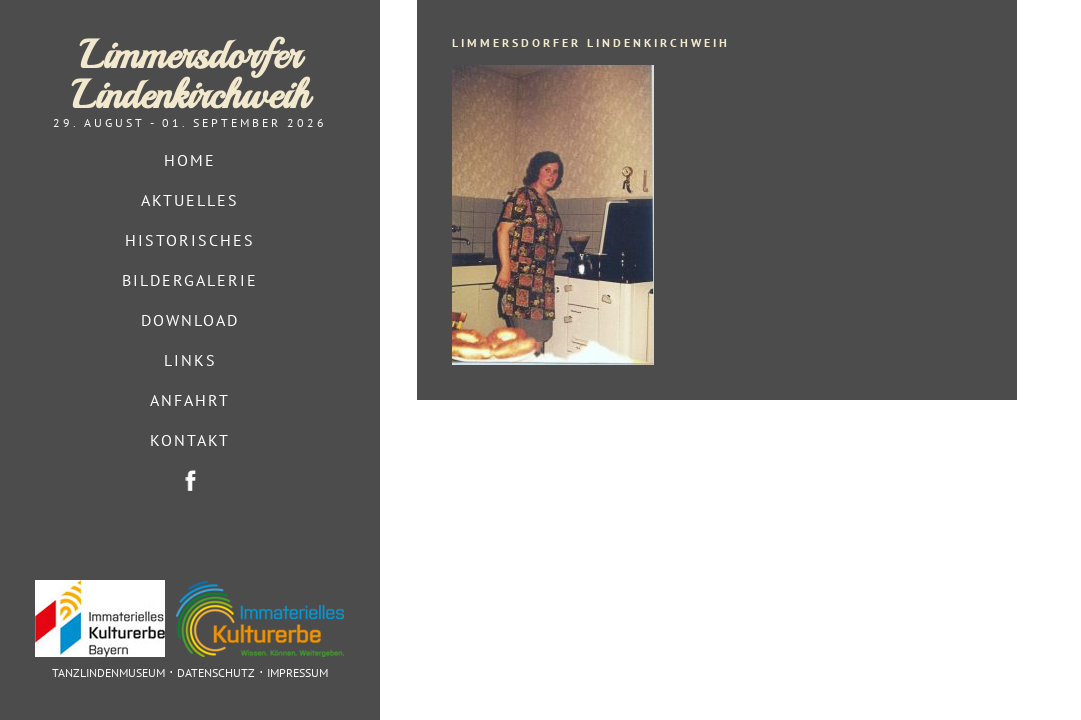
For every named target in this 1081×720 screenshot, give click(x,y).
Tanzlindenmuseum (108, 672)
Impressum (297, 672)
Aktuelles (190, 200)
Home (190, 160)
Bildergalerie (190, 280)
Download (190, 320)
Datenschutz (216, 672)
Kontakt (190, 440)
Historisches (190, 240)
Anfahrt (190, 400)
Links (190, 360)
